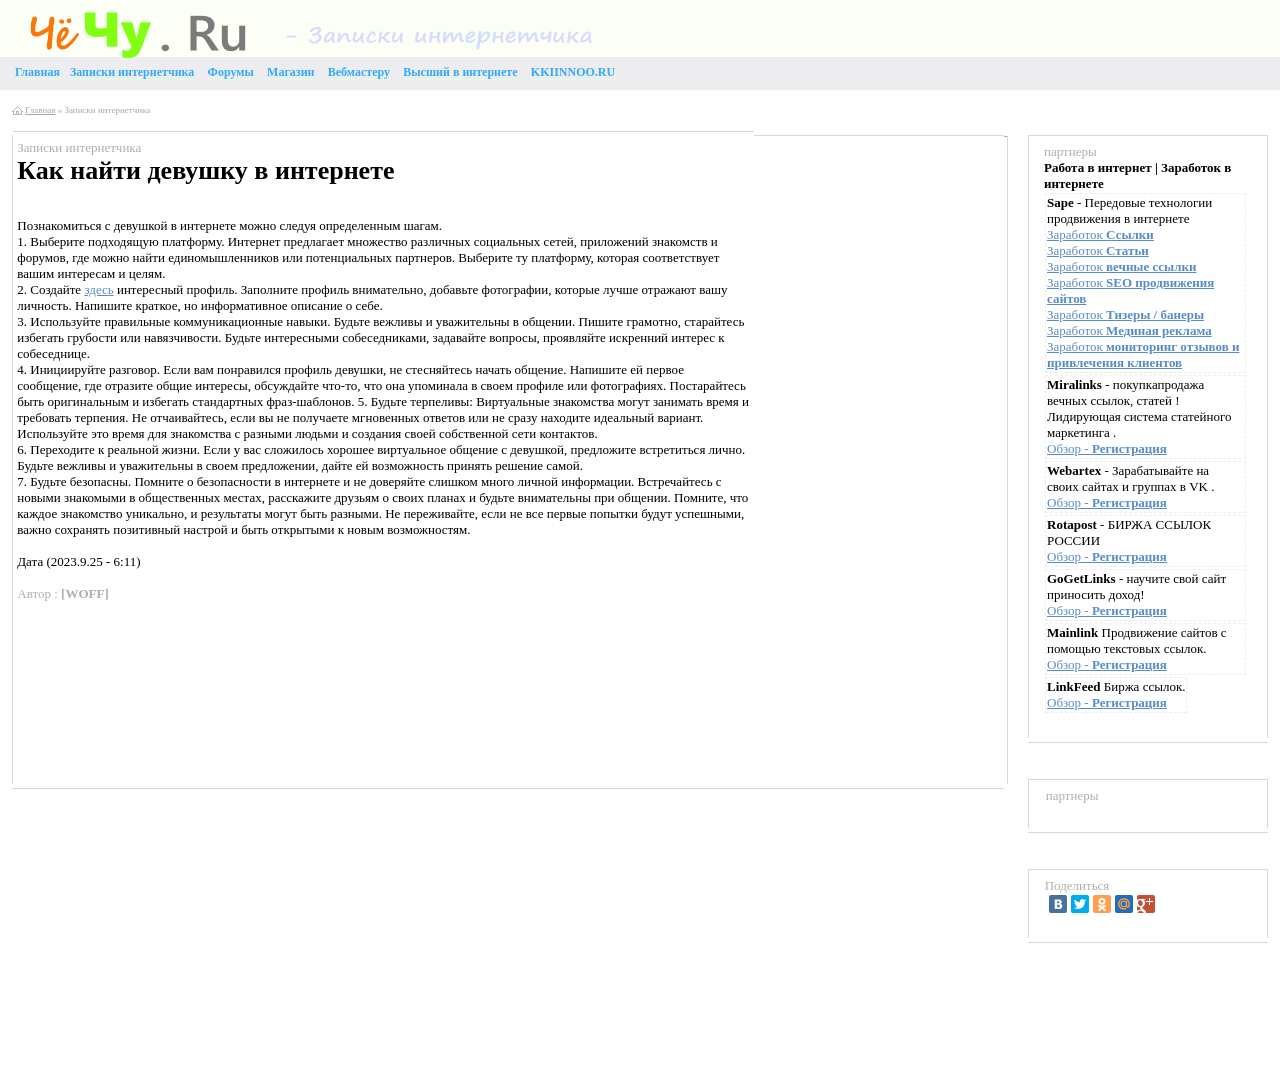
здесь (98, 289)
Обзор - (1107, 448)
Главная (40, 110)
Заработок (1100, 234)
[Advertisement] (874, 286)
